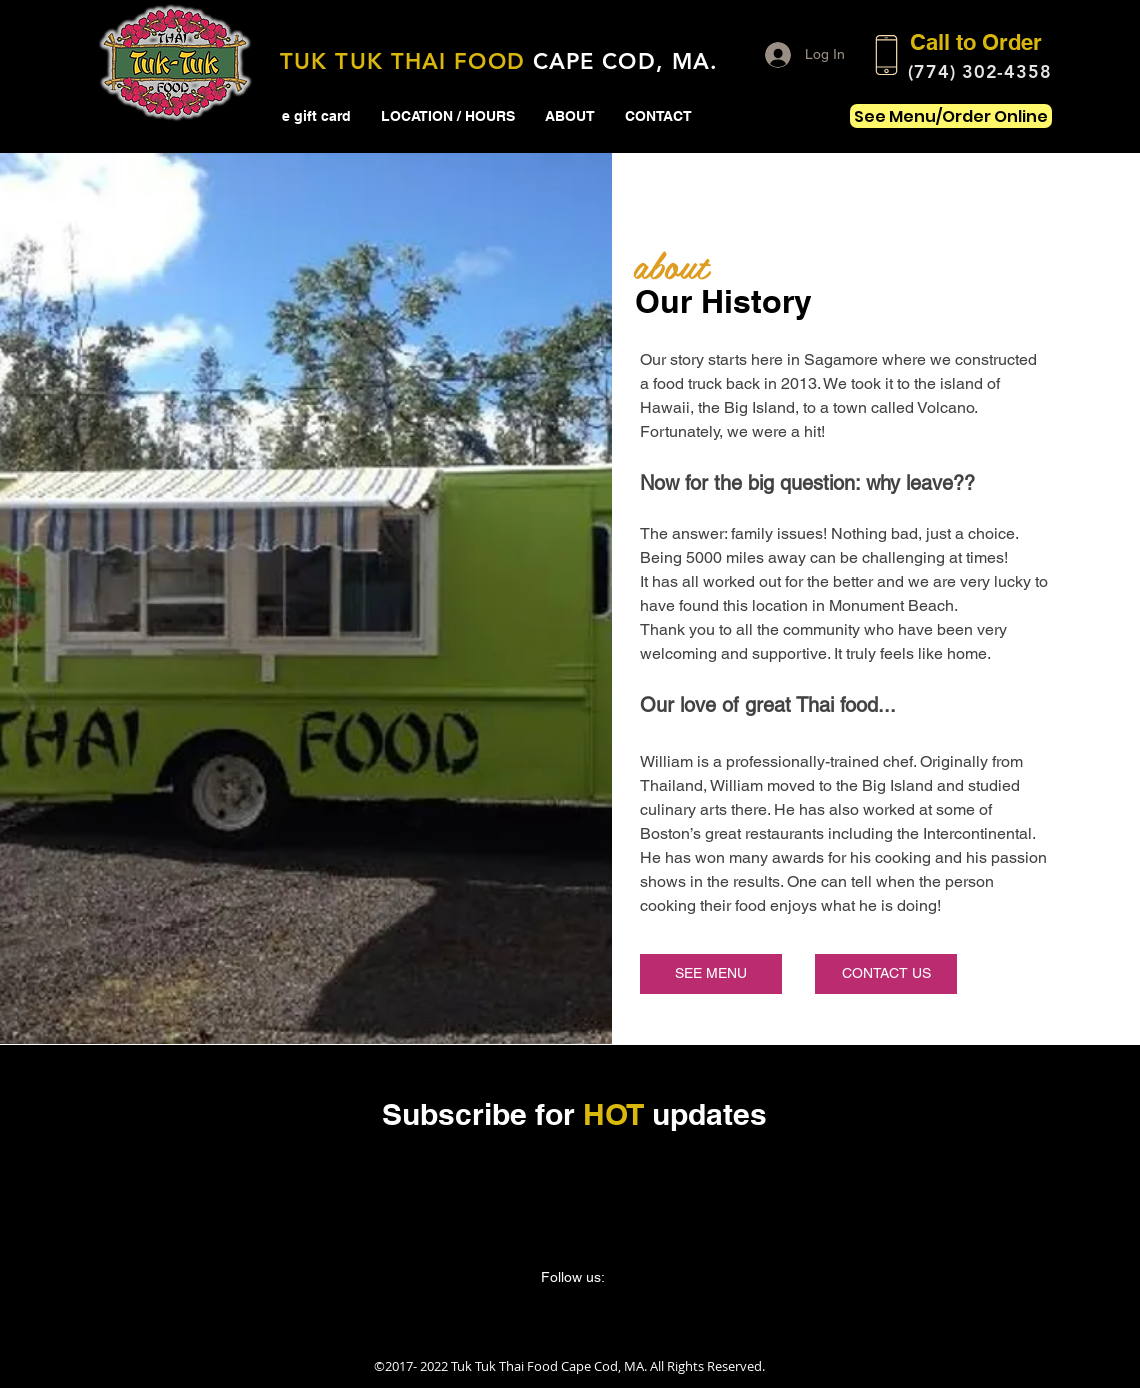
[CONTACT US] (886, 974)
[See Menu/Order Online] (951, 116)
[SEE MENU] (711, 974)
